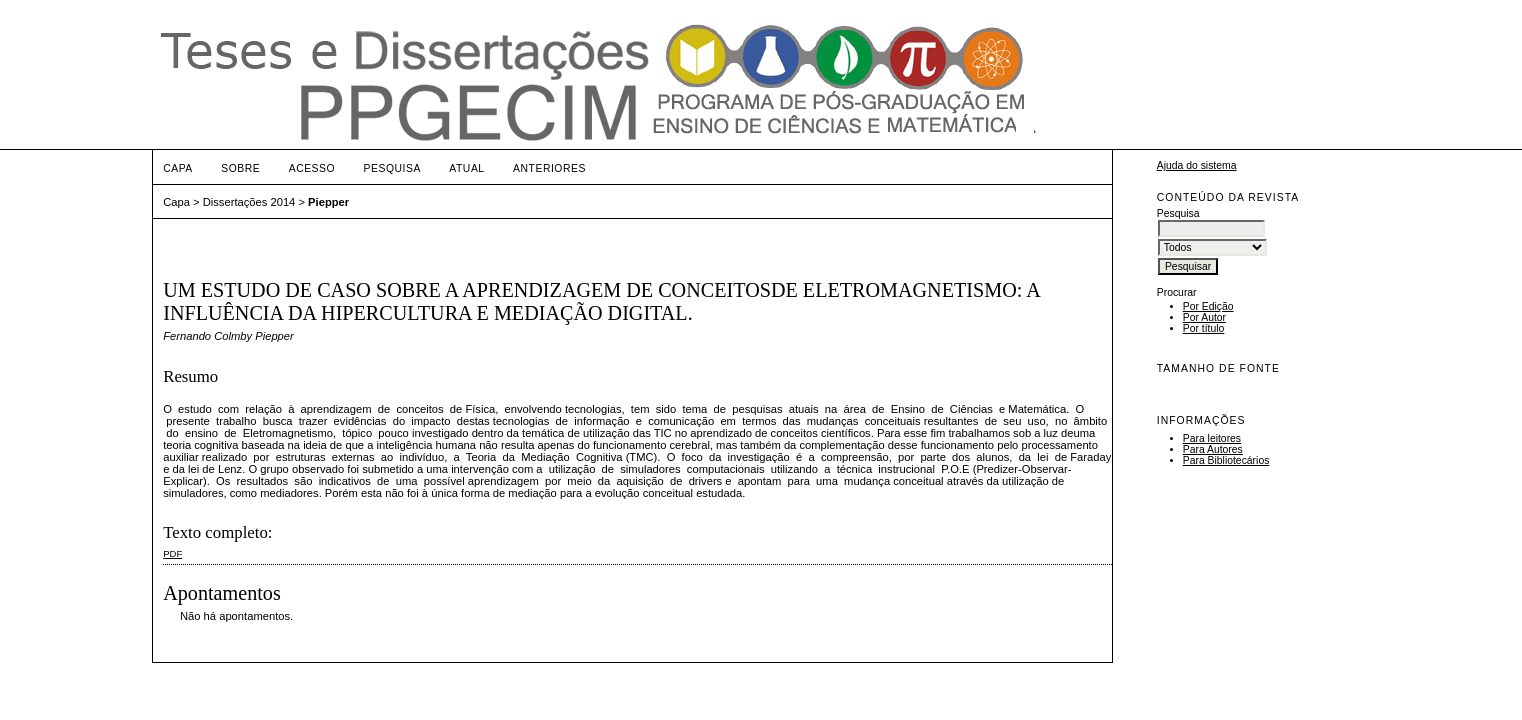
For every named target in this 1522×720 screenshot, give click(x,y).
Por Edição (1208, 306)
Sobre (240, 168)
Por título (1204, 328)
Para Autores (1213, 449)
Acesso (312, 168)
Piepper (328, 202)
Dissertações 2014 (249, 202)
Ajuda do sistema (1197, 165)
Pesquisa (392, 168)
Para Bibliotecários (1226, 460)
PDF (172, 553)
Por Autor (1204, 317)
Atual (466, 168)
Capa (178, 168)
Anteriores (549, 168)
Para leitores (1212, 438)
